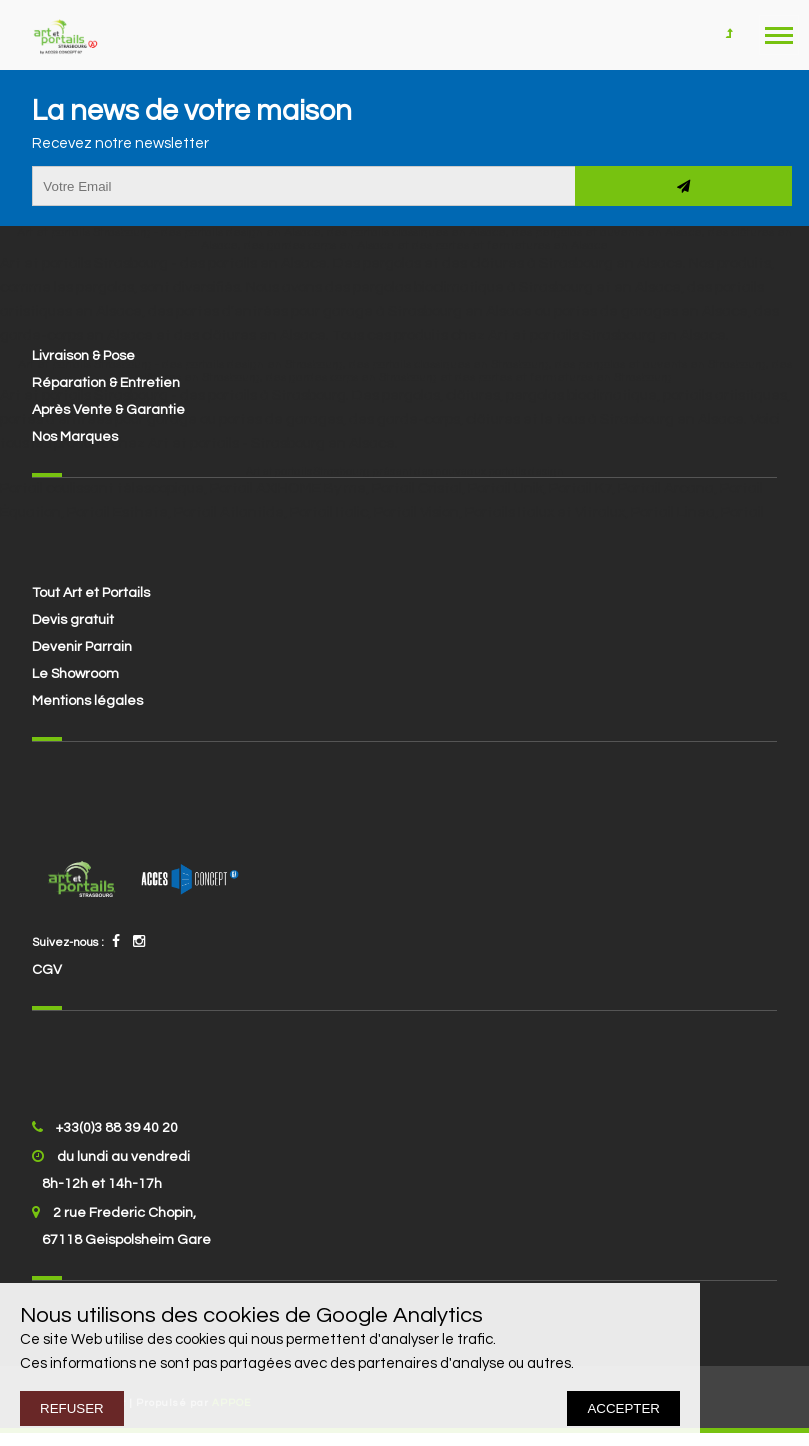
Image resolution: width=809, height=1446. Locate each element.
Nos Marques (75, 437)
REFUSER (72, 1408)
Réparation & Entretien (106, 383)
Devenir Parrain (82, 647)
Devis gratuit (73, 620)
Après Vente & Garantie (108, 410)
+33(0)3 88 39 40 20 (117, 1128)
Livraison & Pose (83, 356)
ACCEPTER (623, 1408)
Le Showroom (75, 674)
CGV (47, 970)
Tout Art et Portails (91, 593)
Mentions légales (87, 701)
